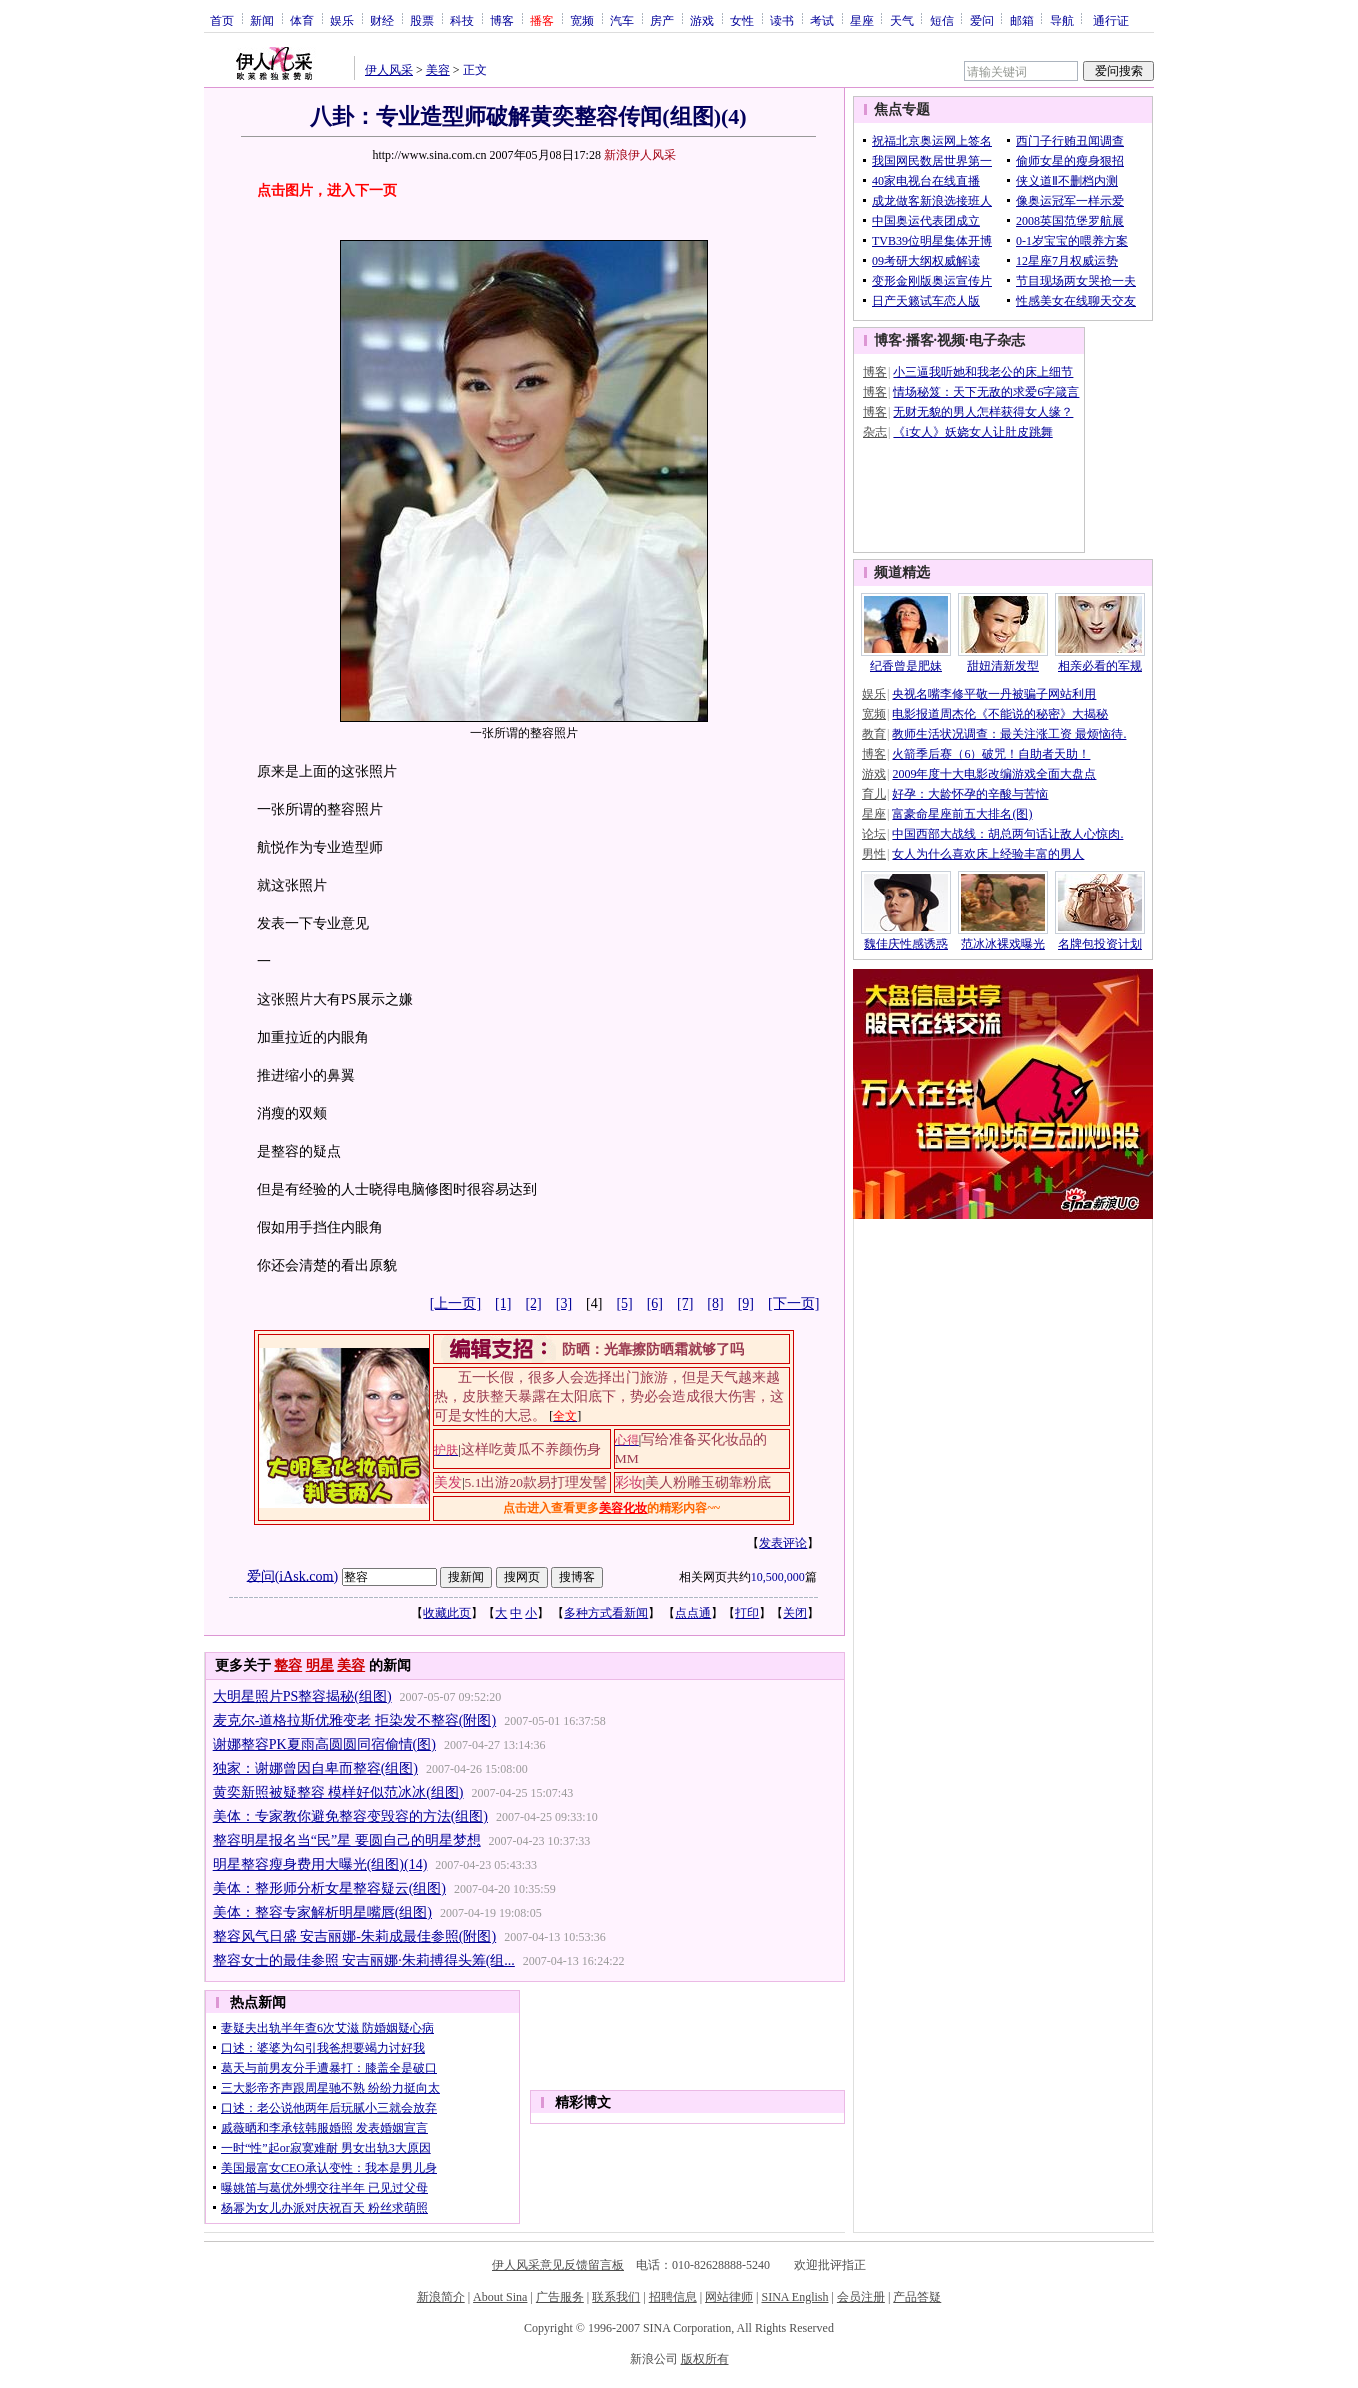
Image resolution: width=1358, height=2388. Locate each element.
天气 (902, 20)
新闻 (262, 20)
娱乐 (342, 20)
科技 (462, 20)
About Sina (500, 2297)
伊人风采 (389, 70)
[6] (655, 1303)
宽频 (582, 20)
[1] (503, 1303)
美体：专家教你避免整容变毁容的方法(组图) (350, 1816)
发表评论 (783, 1543)
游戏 (702, 20)
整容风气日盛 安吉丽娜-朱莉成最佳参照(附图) (355, 1936)
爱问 (982, 20)
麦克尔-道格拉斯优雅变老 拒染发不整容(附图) (355, 1720)
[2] (533, 1303)
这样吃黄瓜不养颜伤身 (531, 1449)
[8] (715, 1303)
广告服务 (560, 2297)
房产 (662, 20)
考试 (822, 20)
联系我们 (616, 2297)
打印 (747, 1613)
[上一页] (455, 1303)
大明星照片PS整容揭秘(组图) (302, 1696)
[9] (746, 1303)
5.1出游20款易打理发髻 (536, 1482)
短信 (942, 20)
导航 (1062, 20)
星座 (862, 20)
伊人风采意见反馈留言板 (558, 2265)
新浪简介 (441, 2297)
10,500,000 (778, 1577)
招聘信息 (673, 2297)
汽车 (622, 20)
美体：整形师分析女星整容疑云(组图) (329, 1888)
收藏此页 (447, 1613)
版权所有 (705, 2359)
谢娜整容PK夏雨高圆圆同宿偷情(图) (324, 1744)
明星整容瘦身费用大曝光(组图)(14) (320, 1864)
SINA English (794, 2297)
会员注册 (861, 2297)
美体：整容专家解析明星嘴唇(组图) (322, 1912)
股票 (422, 20)
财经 (382, 20)
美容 (438, 70)
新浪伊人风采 (640, 155)
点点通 (693, 1613)
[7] (685, 1303)
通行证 (1111, 20)
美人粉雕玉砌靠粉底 (708, 1482)
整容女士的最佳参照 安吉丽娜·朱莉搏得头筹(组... (364, 1960)
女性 (742, 20)
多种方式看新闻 (606, 1613)
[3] (564, 1303)
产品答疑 (917, 2297)
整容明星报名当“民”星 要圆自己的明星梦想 (347, 1840)
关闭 (795, 1613)
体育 (302, 20)
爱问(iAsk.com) (292, 1575)
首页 (222, 20)
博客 (502, 20)
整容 (288, 1665)
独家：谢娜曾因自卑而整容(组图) (315, 1768)
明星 (320, 1665)
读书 (782, 20)
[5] (624, 1303)
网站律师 (729, 2297)
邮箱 (1022, 20)
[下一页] (793, 1303)
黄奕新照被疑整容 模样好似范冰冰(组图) (338, 1792)
